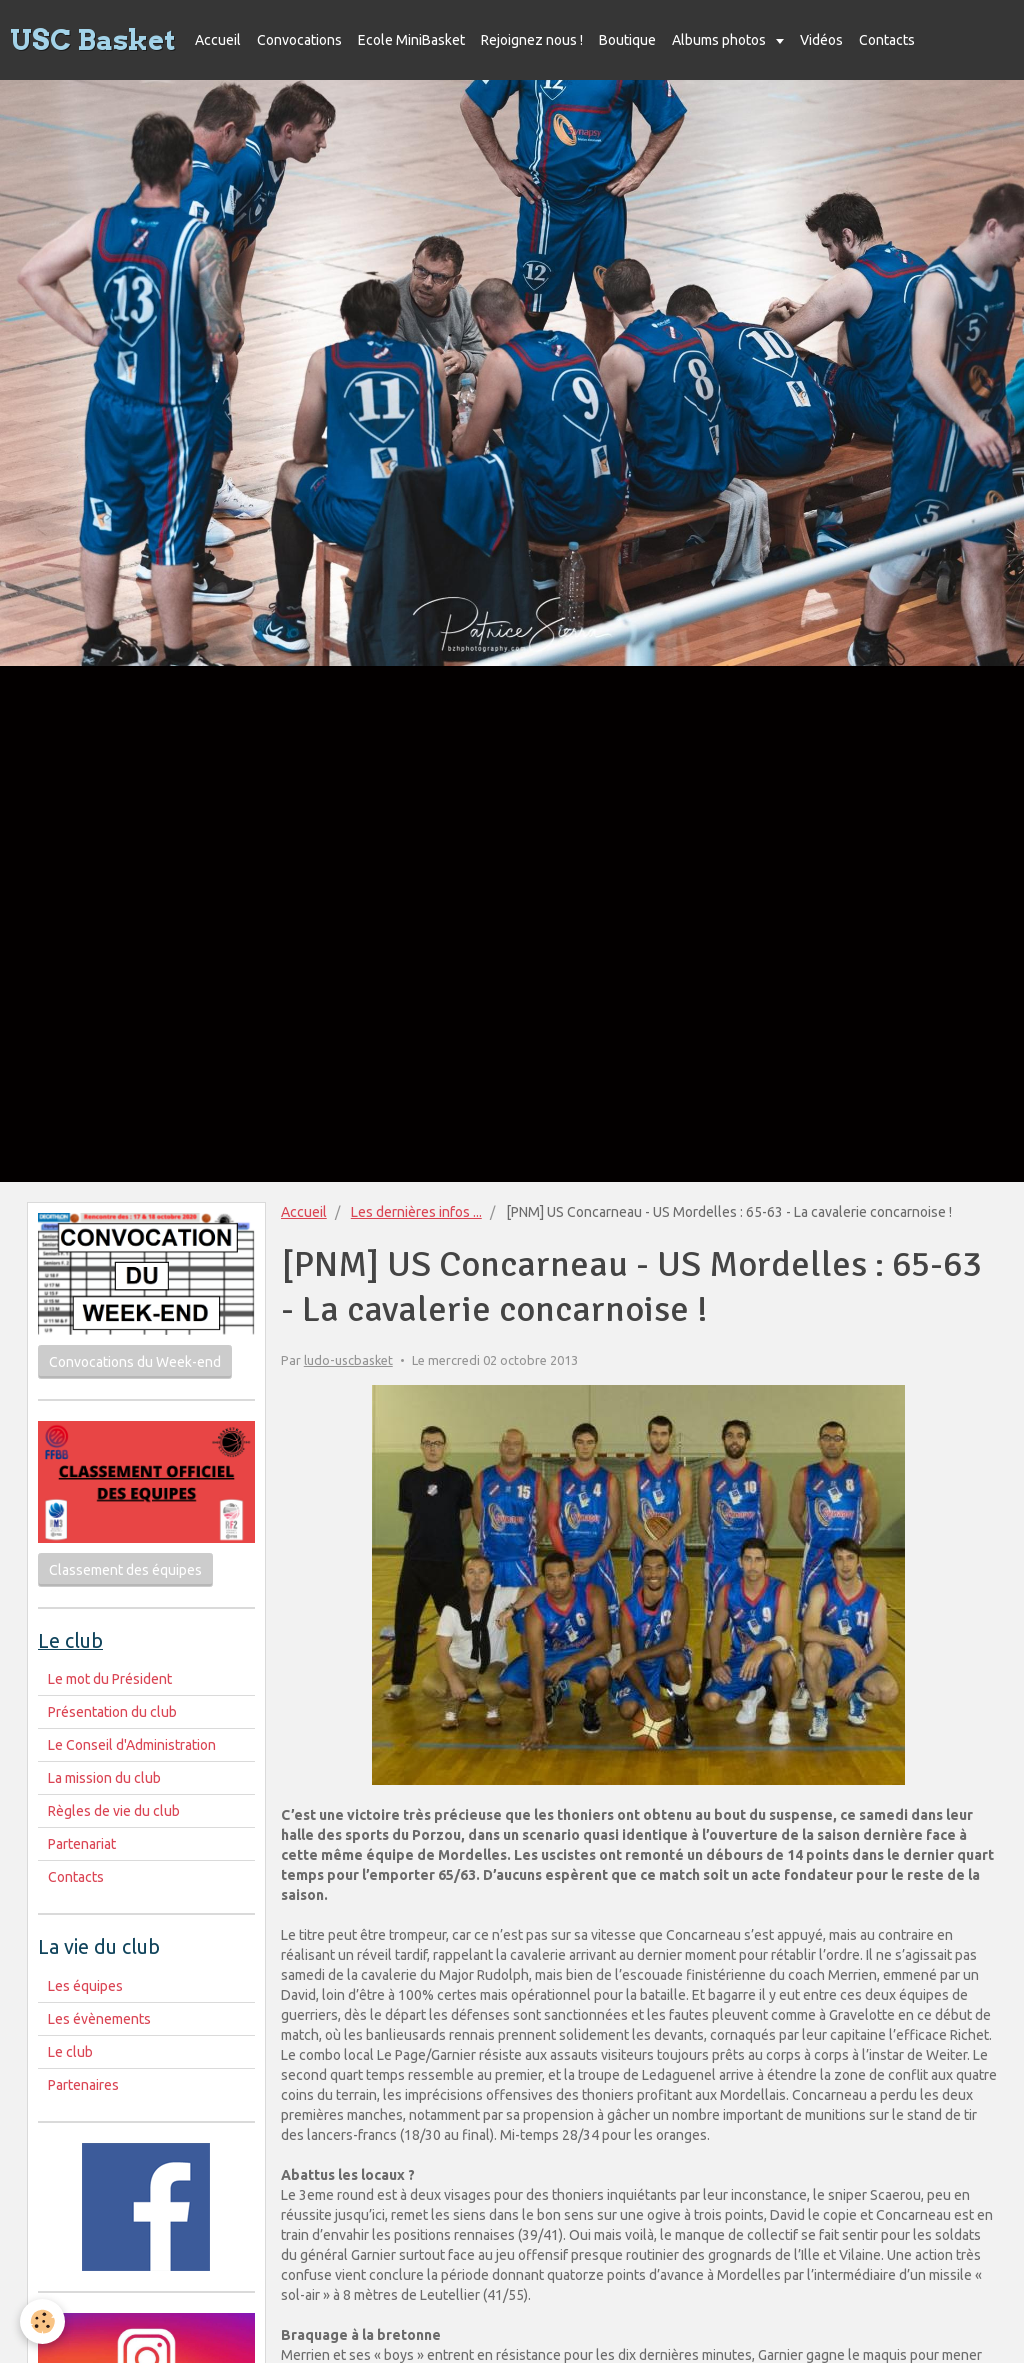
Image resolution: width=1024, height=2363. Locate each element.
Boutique (627, 40)
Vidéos (821, 40)
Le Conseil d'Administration (132, 1745)
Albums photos (720, 40)
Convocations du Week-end (135, 1362)
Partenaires (83, 2085)
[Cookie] (42, 2321)
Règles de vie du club (114, 1811)
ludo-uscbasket (348, 1360)
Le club (70, 2052)
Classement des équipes (125, 1570)
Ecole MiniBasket (411, 40)
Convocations (299, 40)
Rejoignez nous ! (532, 40)
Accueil (218, 40)
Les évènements (99, 2019)
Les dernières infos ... (416, 1212)
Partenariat (82, 1844)
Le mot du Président (110, 1679)
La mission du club (104, 1778)
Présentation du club (112, 1712)
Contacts (887, 40)
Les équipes (85, 1986)
